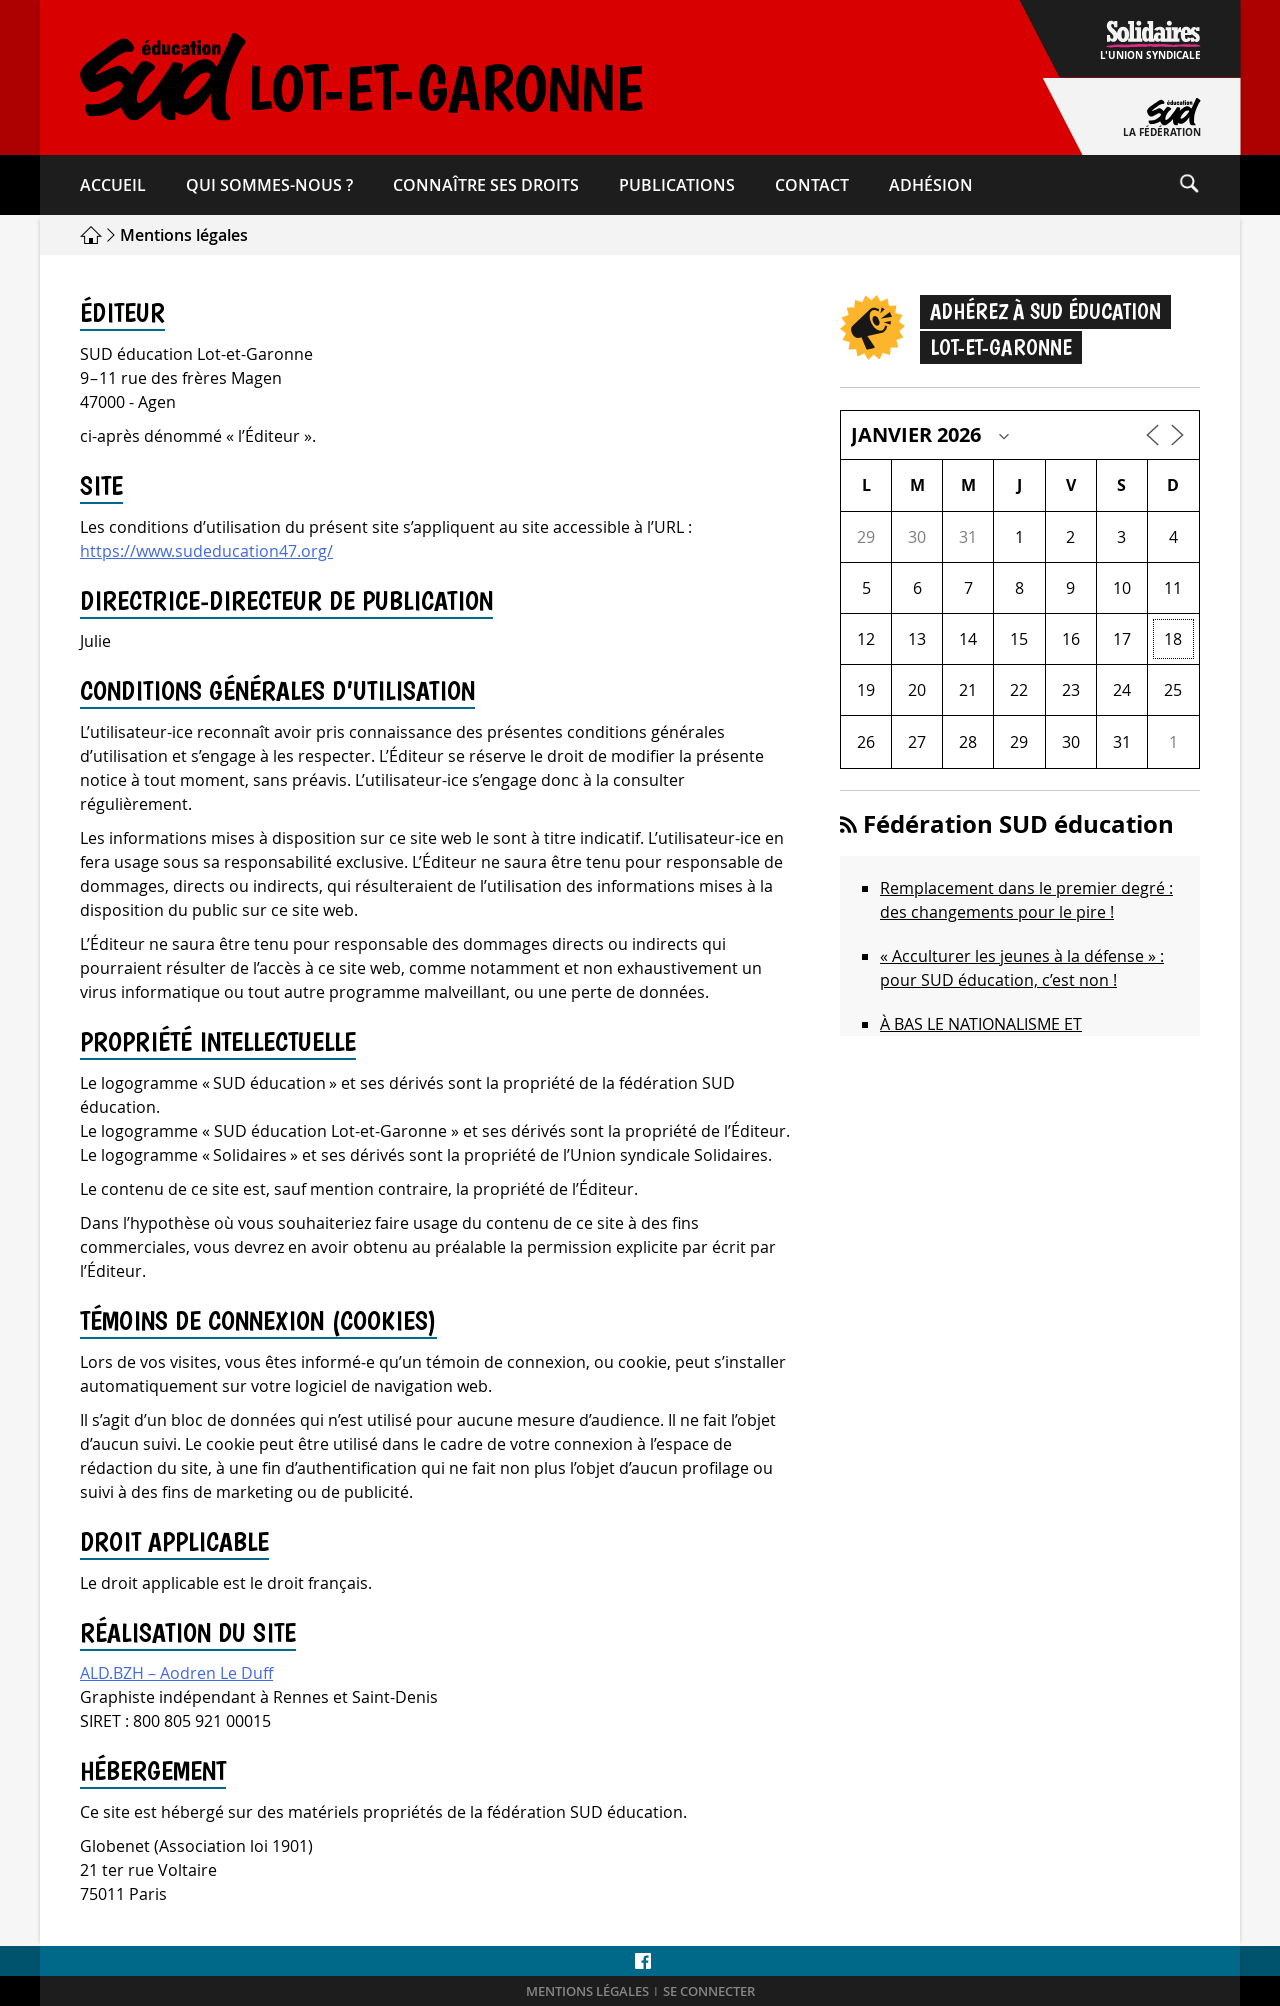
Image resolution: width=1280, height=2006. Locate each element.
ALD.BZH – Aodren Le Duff (176, 1673)
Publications (677, 185)
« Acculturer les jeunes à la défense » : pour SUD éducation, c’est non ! (1022, 968)
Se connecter (709, 1991)
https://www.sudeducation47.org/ (206, 551)
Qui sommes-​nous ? (269, 185)
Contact (812, 185)
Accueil (113, 185)
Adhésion (931, 185)
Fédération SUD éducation (1018, 824)
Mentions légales (587, 1991)
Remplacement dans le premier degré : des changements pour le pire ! (1026, 900)
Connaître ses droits (486, 185)
